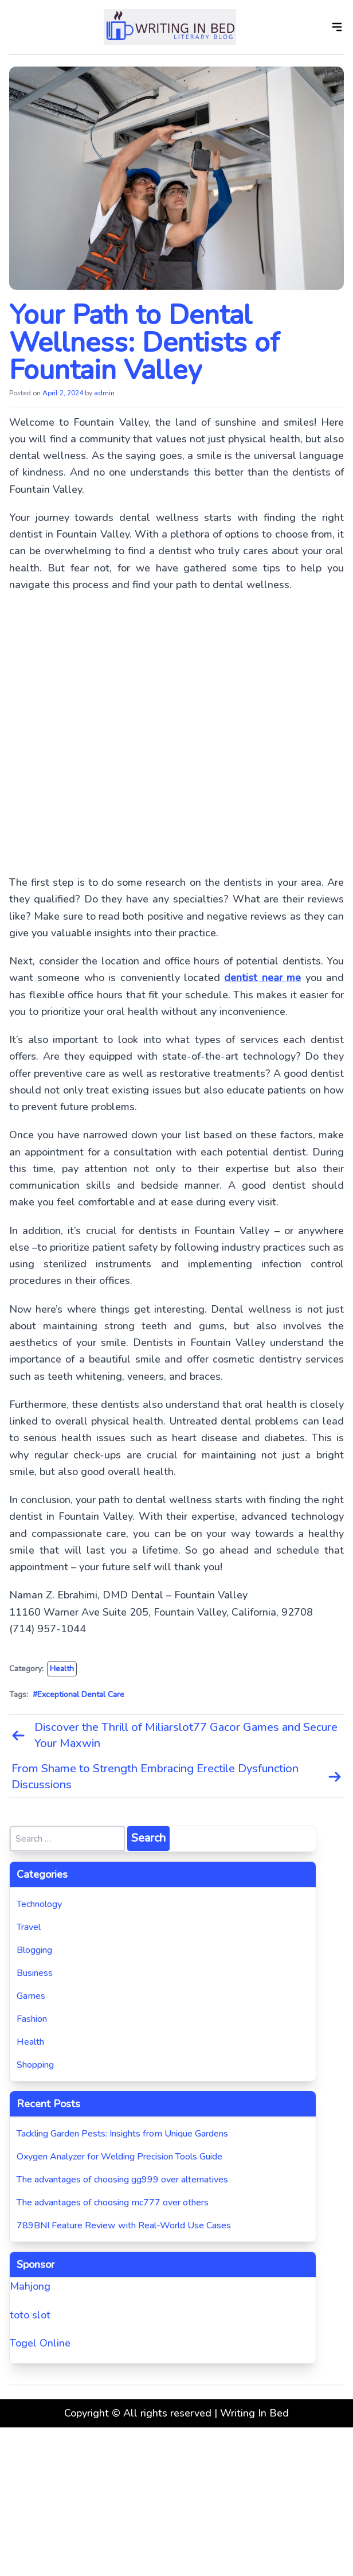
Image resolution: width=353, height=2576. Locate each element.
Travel (29, 1927)
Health (62, 1668)
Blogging (34, 1950)
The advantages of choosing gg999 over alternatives (122, 2179)
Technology (39, 1904)
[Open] (337, 27)
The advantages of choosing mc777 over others (113, 2202)
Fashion (32, 2019)
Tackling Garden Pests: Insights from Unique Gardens (122, 2133)
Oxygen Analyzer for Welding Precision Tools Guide (119, 2156)
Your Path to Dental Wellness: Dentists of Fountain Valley (144, 342)
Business (35, 1973)
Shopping (35, 2065)
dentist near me (262, 978)
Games (31, 1996)
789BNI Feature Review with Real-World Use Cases (124, 2225)
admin (104, 393)
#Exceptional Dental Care (78, 1694)
